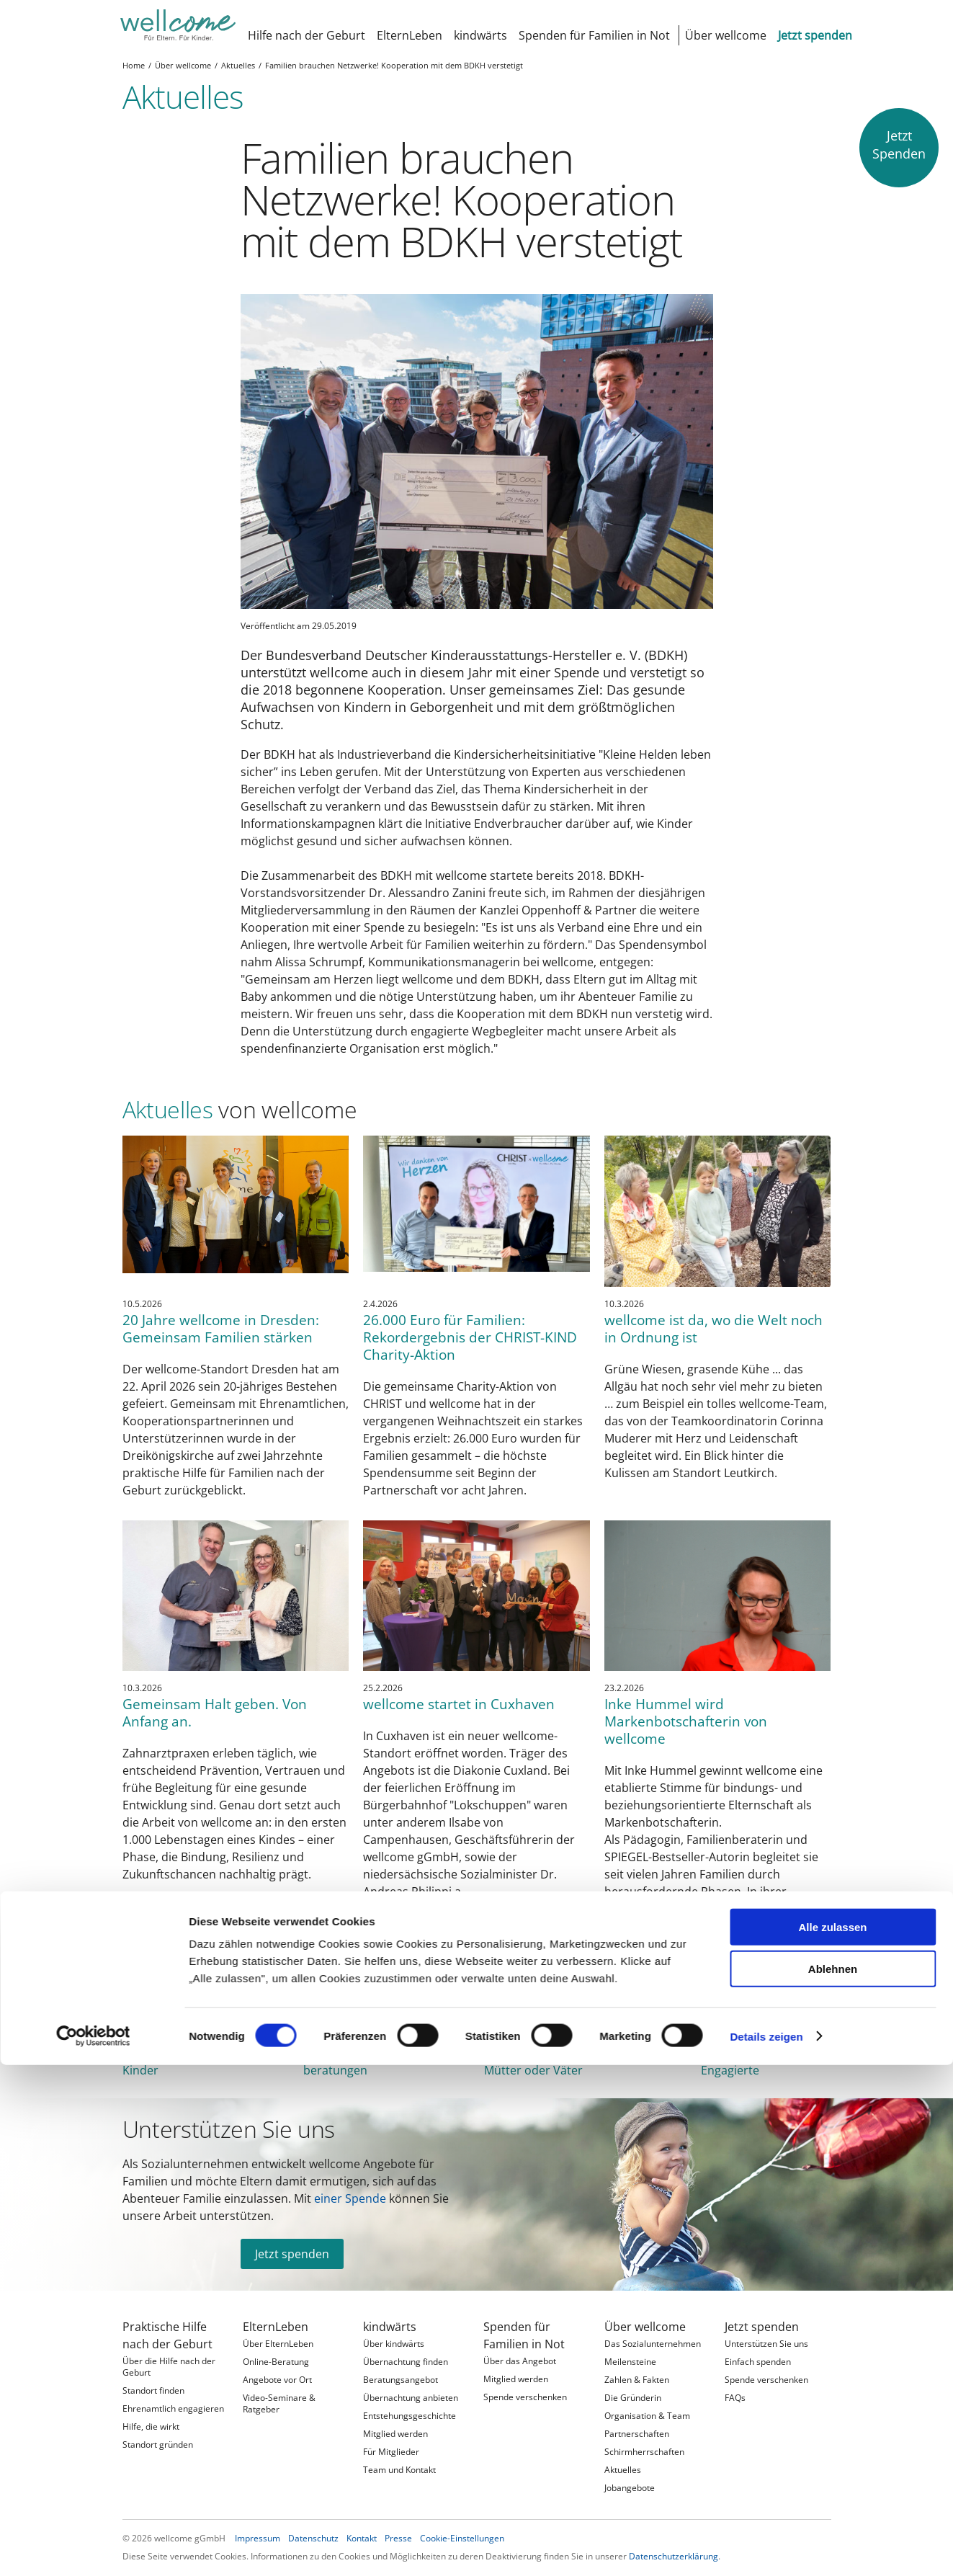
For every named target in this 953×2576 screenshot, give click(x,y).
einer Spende (350, 2198)
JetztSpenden (899, 144)
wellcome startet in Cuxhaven (459, 1704)
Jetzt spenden (292, 2254)
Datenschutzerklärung (673, 2556)
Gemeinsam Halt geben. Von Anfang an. (214, 1712)
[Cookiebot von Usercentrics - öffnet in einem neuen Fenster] (93, 1369)
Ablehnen (832, 1302)
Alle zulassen (832, 1260)
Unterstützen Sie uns (229, 2128)
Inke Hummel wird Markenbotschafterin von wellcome (685, 1721)
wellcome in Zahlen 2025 (247, 1986)
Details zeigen (766, 1369)
